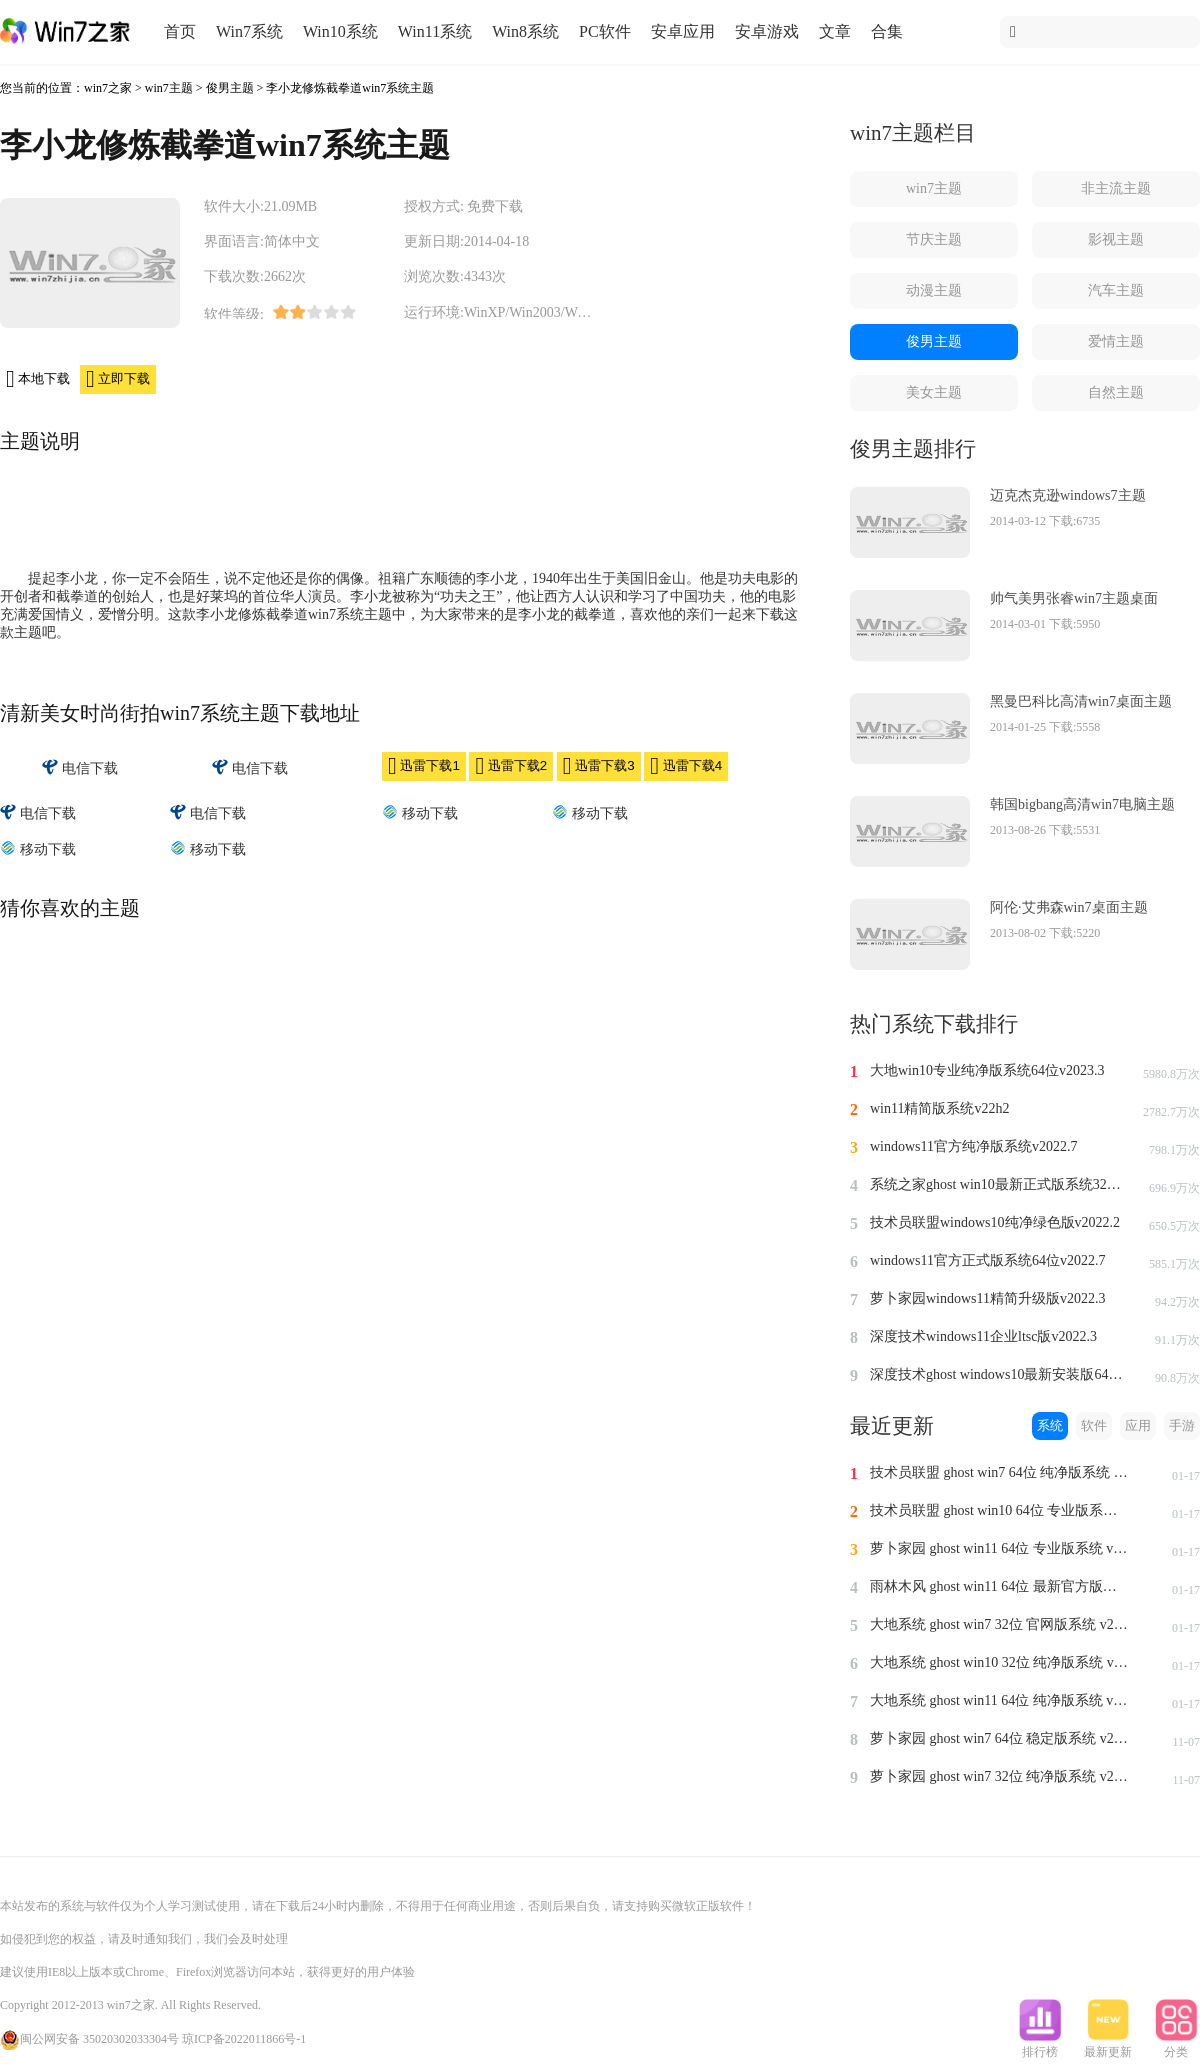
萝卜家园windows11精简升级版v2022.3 (988, 1298)
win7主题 (169, 88)
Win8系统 (525, 31)
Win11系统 (435, 31)
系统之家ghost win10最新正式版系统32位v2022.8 (1000, 1184)
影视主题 (1116, 239)
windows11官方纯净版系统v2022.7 (974, 1146)
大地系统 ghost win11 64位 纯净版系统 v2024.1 (1000, 1700)
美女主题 (934, 392)
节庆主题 (934, 239)
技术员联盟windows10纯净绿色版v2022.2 (995, 1222)
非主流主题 (1116, 188)
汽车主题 (1116, 290)
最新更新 (1108, 2046)
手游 (1182, 1425)
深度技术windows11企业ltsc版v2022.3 (983, 1336)
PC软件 (605, 31)
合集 (887, 31)
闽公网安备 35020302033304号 (89, 2039)
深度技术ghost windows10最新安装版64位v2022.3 (1000, 1374)
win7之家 (108, 88)
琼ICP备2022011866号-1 (244, 2039)
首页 (180, 31)
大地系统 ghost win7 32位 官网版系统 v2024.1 (1000, 1624)
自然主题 (1116, 392)
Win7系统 (249, 31)
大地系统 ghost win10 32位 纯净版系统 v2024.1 (1000, 1662)
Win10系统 (340, 31)
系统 (1050, 1425)
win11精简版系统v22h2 (939, 1108)
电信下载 (80, 767)
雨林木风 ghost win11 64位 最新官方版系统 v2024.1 (1000, 1586)
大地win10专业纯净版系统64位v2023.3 (987, 1070)
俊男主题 (230, 88)
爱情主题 (1116, 341)
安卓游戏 (767, 31)
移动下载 (420, 812)
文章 (835, 31)
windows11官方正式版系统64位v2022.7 (988, 1260)
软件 (1094, 1425)
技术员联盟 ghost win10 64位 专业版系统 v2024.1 (1000, 1510)
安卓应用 (683, 31)
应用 (1138, 1425)
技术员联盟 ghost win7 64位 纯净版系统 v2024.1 (1000, 1472)
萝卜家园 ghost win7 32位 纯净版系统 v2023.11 (1000, 1776)
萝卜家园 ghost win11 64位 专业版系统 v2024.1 (1000, 1548)
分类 (1176, 2046)
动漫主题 (934, 290)
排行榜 (1040, 2046)
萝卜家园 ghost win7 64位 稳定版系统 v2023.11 (1000, 1738)
